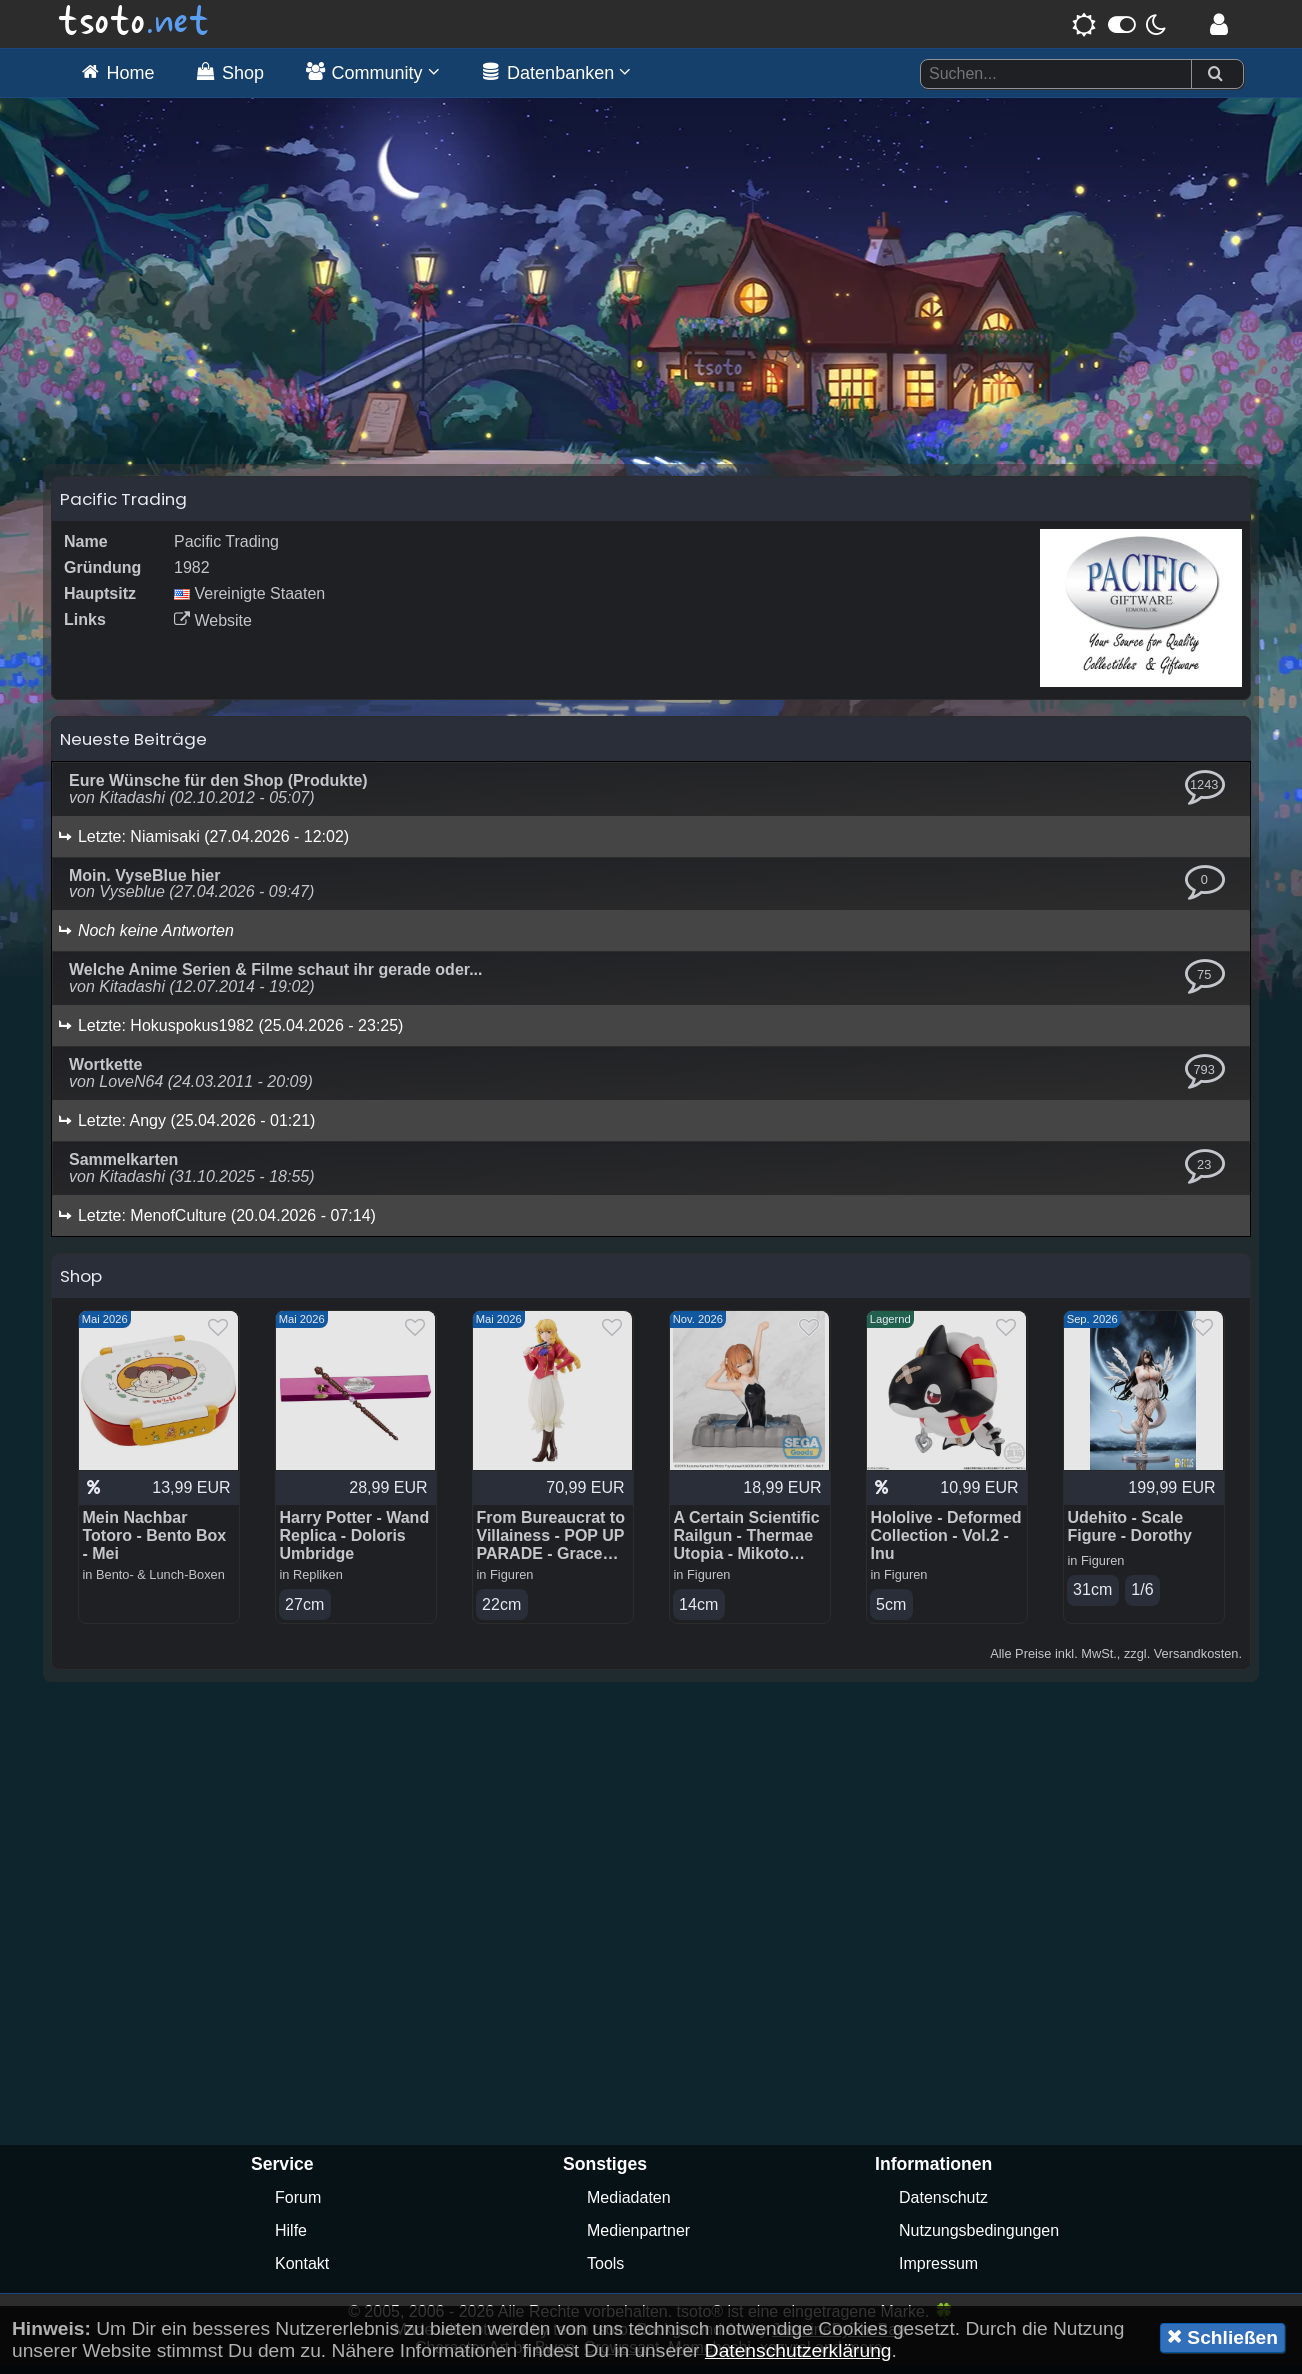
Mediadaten (629, 2206)
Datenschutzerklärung (798, 2350)
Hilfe (291, 2239)
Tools (605, 2272)
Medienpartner (638, 2239)
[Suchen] (1215, 74)
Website (213, 628)
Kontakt (302, 2272)
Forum (298, 2206)
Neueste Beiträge (133, 747)
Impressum (938, 2272)
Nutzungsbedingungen (979, 2239)
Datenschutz (943, 2206)
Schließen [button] (1222, 2337)
